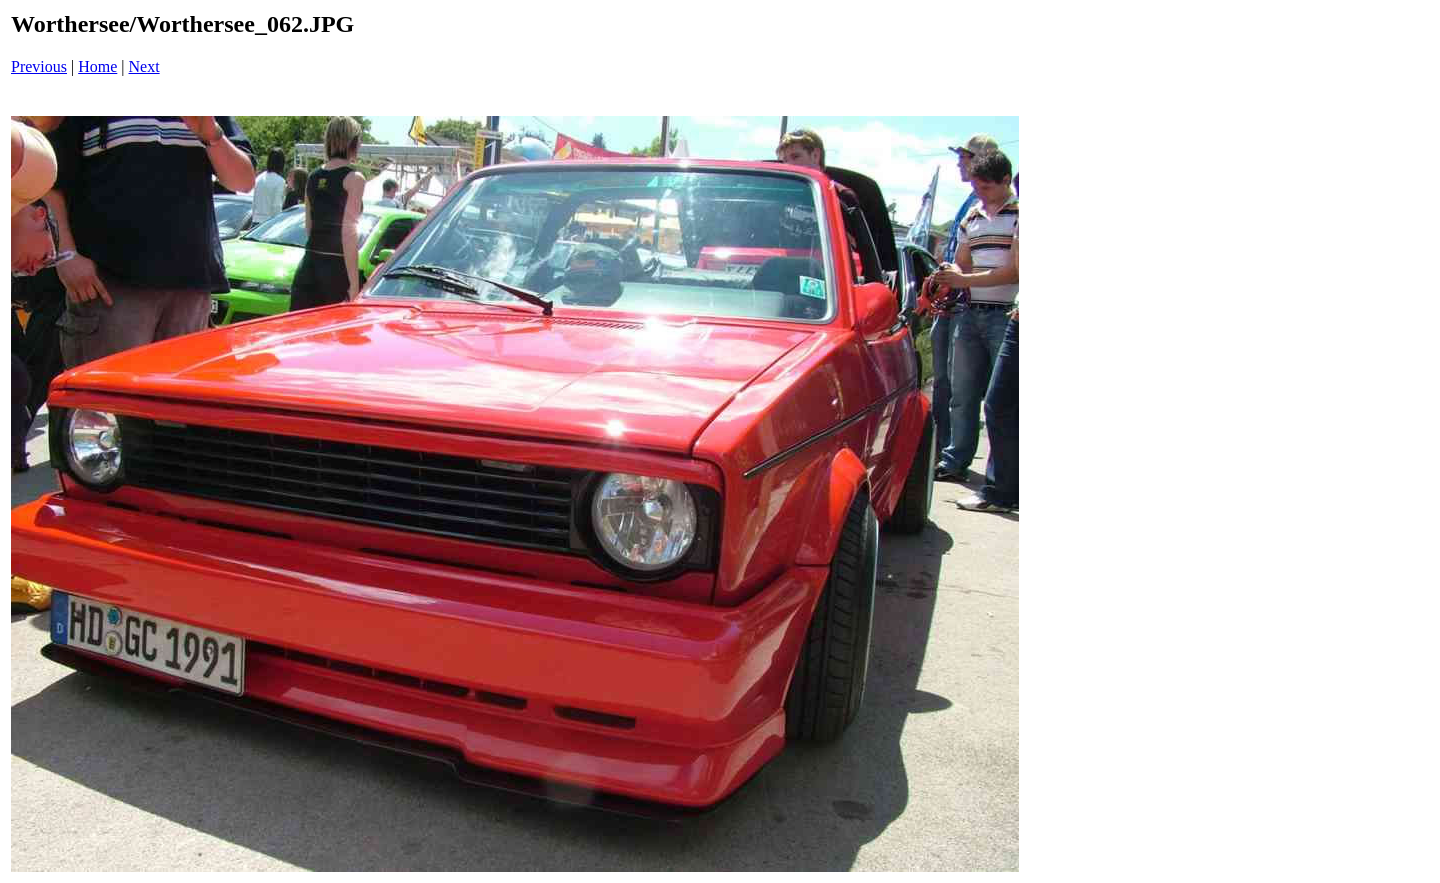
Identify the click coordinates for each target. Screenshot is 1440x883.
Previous (39, 66)
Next (144, 66)
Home (97, 66)
